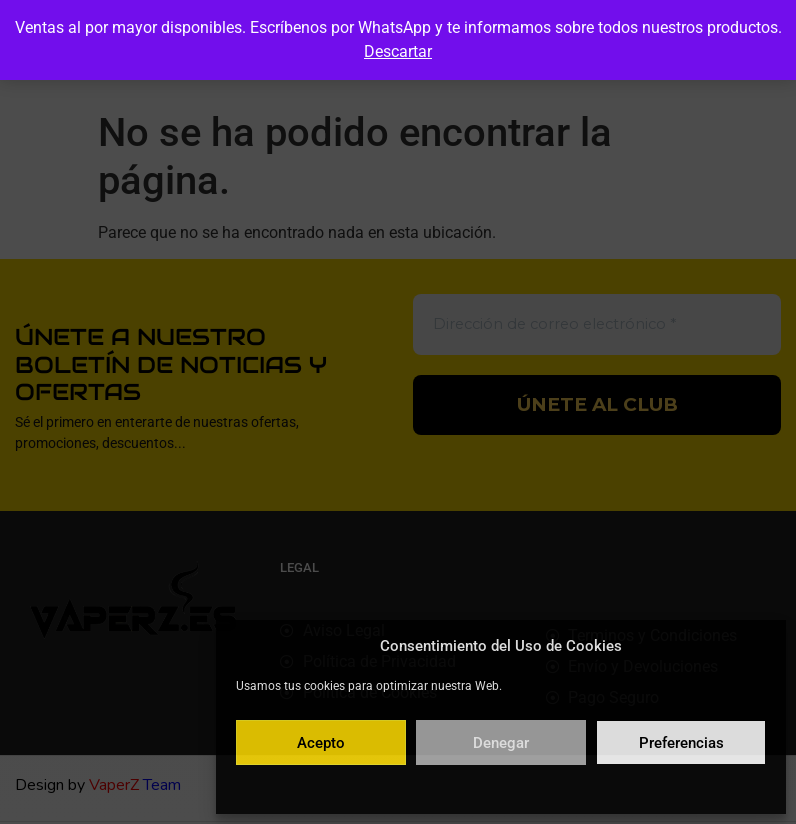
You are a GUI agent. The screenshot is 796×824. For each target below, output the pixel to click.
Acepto (321, 743)
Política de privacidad (522, 788)
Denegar (501, 743)
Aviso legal (620, 788)
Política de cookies (403, 788)
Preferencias (681, 743)
